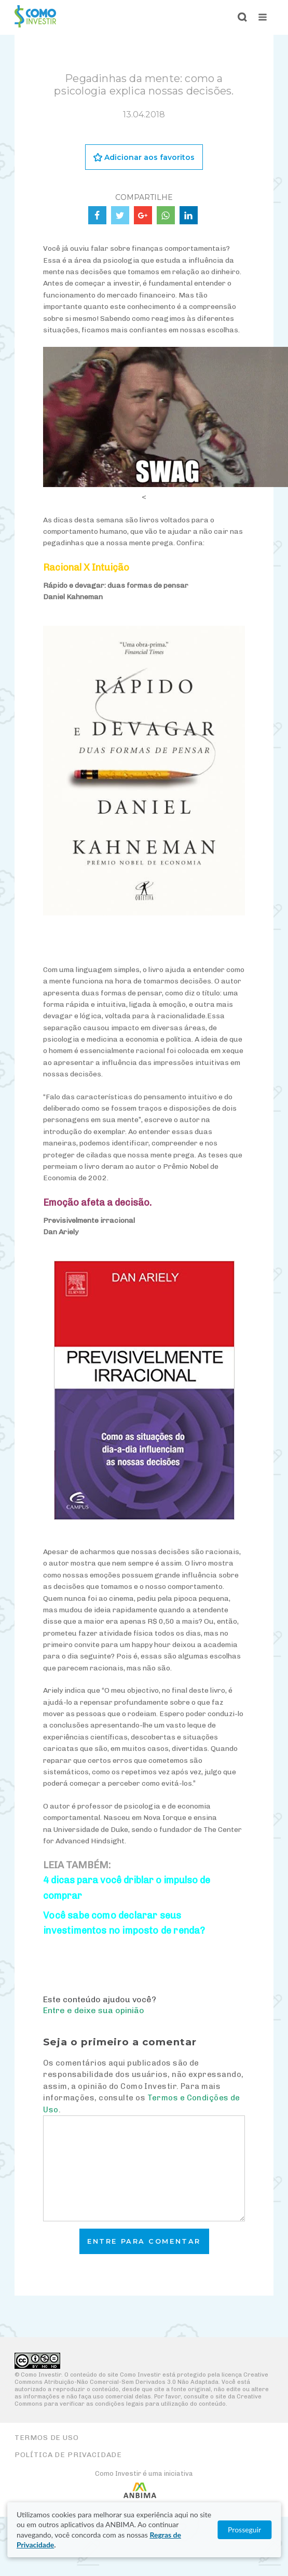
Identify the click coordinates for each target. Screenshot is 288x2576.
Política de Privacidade (68, 2454)
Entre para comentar (144, 2241)
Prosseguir (244, 2529)
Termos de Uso (47, 2437)
